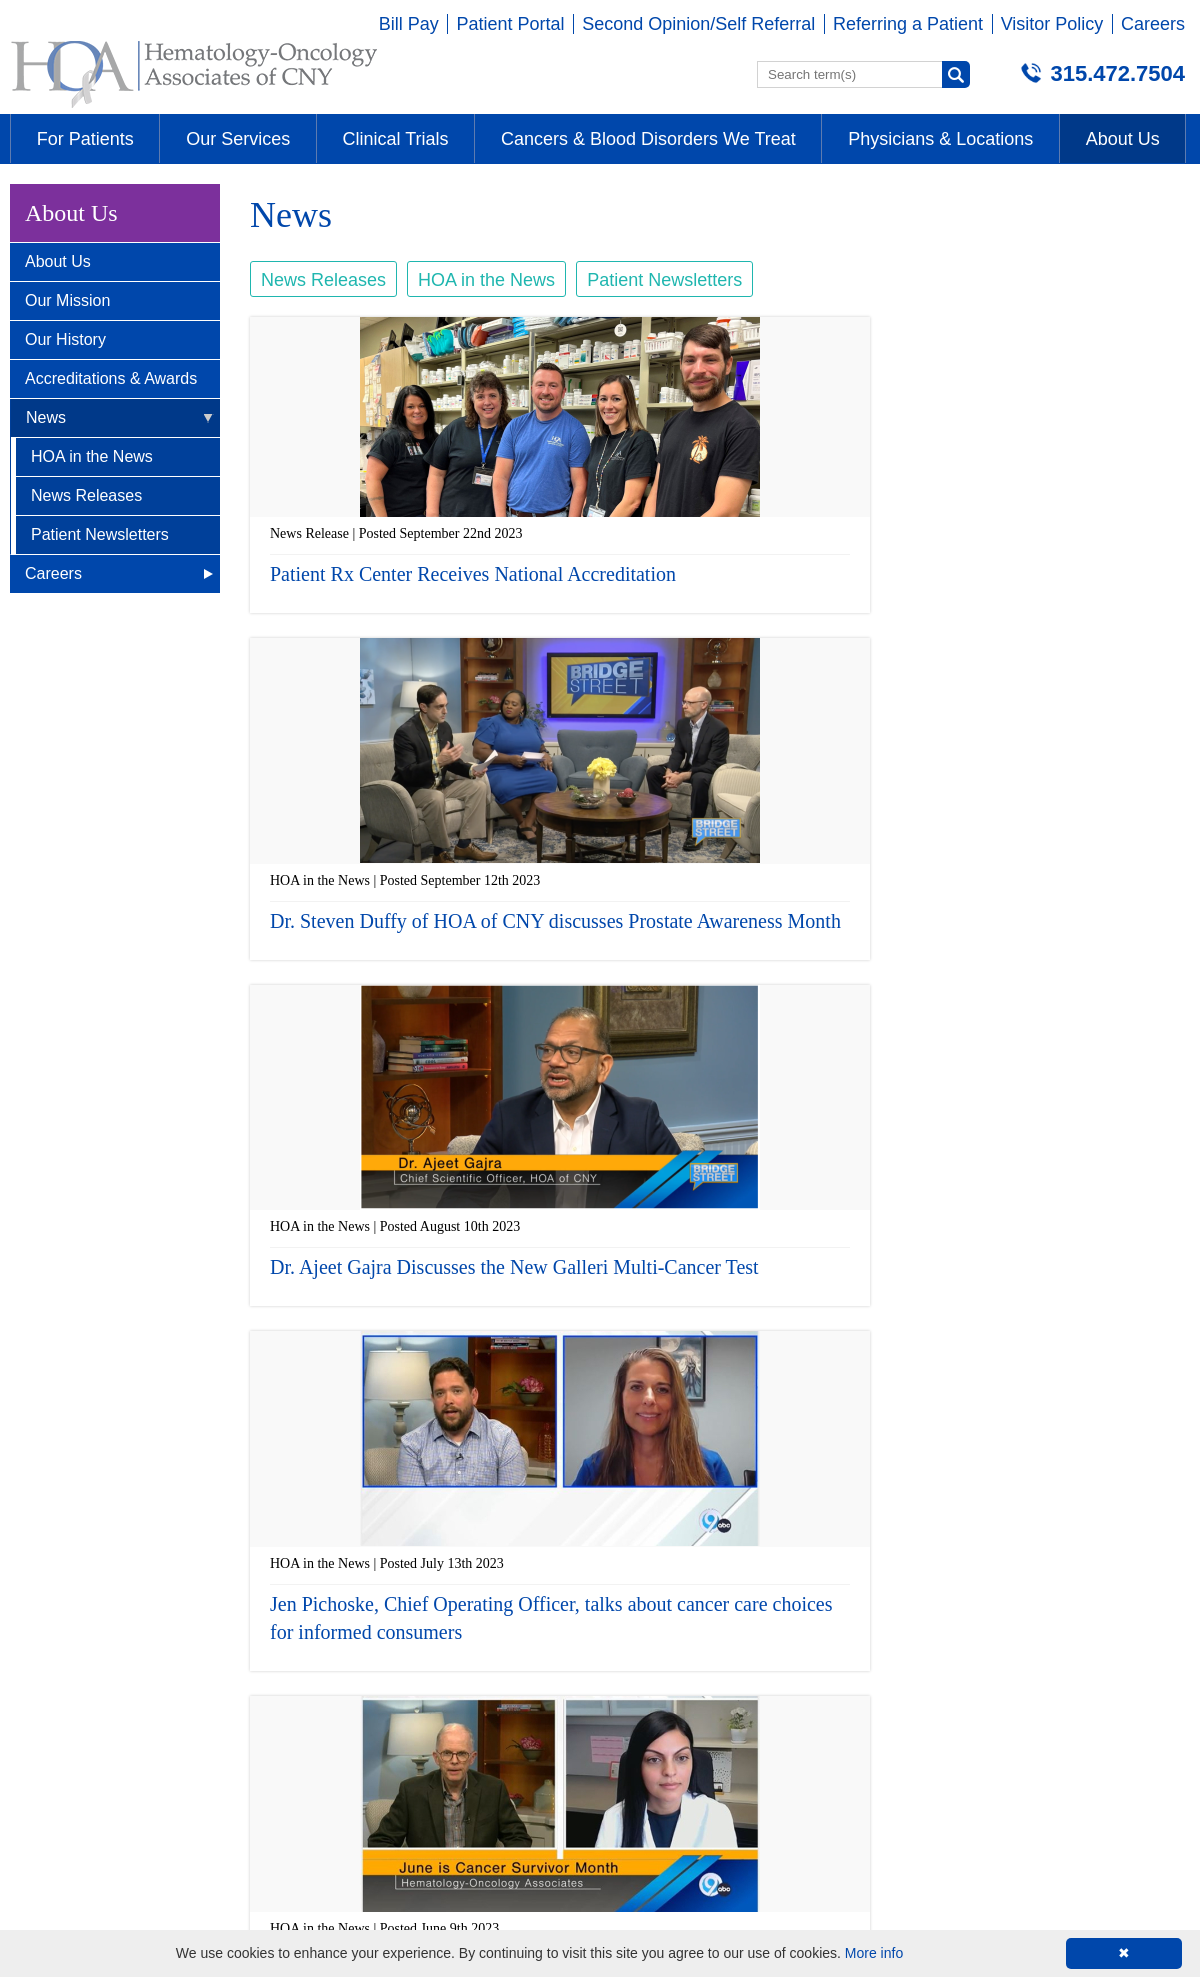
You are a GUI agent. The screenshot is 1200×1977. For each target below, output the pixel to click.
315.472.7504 (1117, 73)
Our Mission (67, 300)
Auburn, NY (646, 1594)
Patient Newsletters (100, 534)
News (46, 417)
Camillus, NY (359, 1594)
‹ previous (579, 1468)
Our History (65, 339)
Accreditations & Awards (111, 378)
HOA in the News (92, 456)
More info (874, 1953)
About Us (58, 261)
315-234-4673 (950, 1681)
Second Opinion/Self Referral (698, 24)
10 (833, 1468)
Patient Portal (510, 24)
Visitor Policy (1052, 24)
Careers (1153, 24)
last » (918, 1468)
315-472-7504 (69, 1681)
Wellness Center (960, 1594)
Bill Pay (409, 24)
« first (522, 1468)
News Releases (86, 495)
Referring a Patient (908, 24)
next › (872, 1468)
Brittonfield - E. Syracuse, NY (129, 1594)
